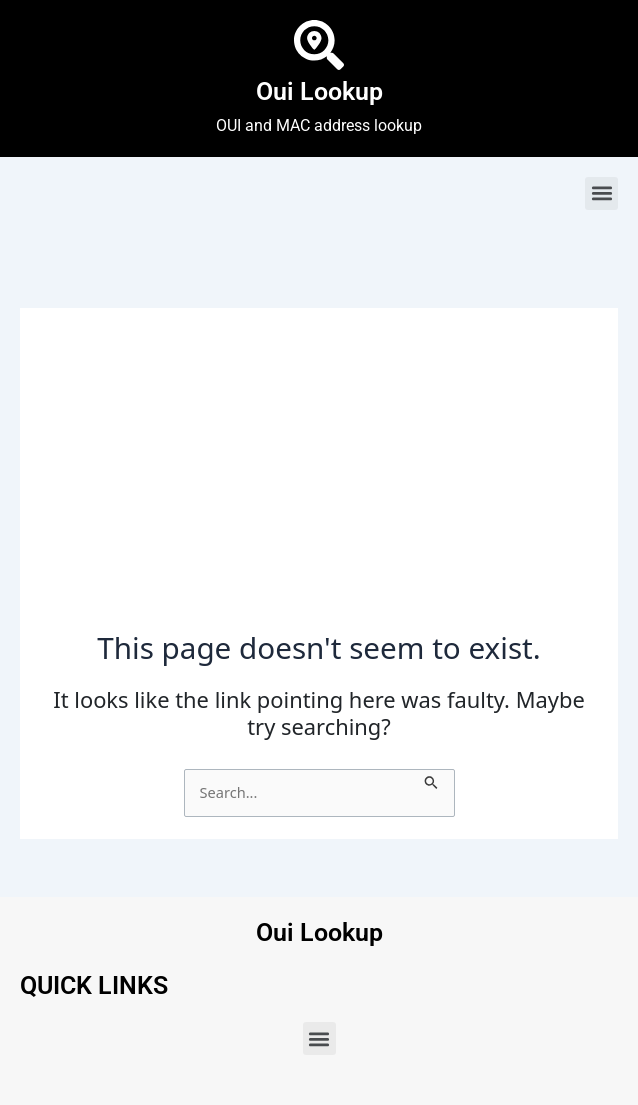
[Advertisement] (319, 480)
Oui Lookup (319, 91)
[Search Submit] (431, 780)
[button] (601, 193)
